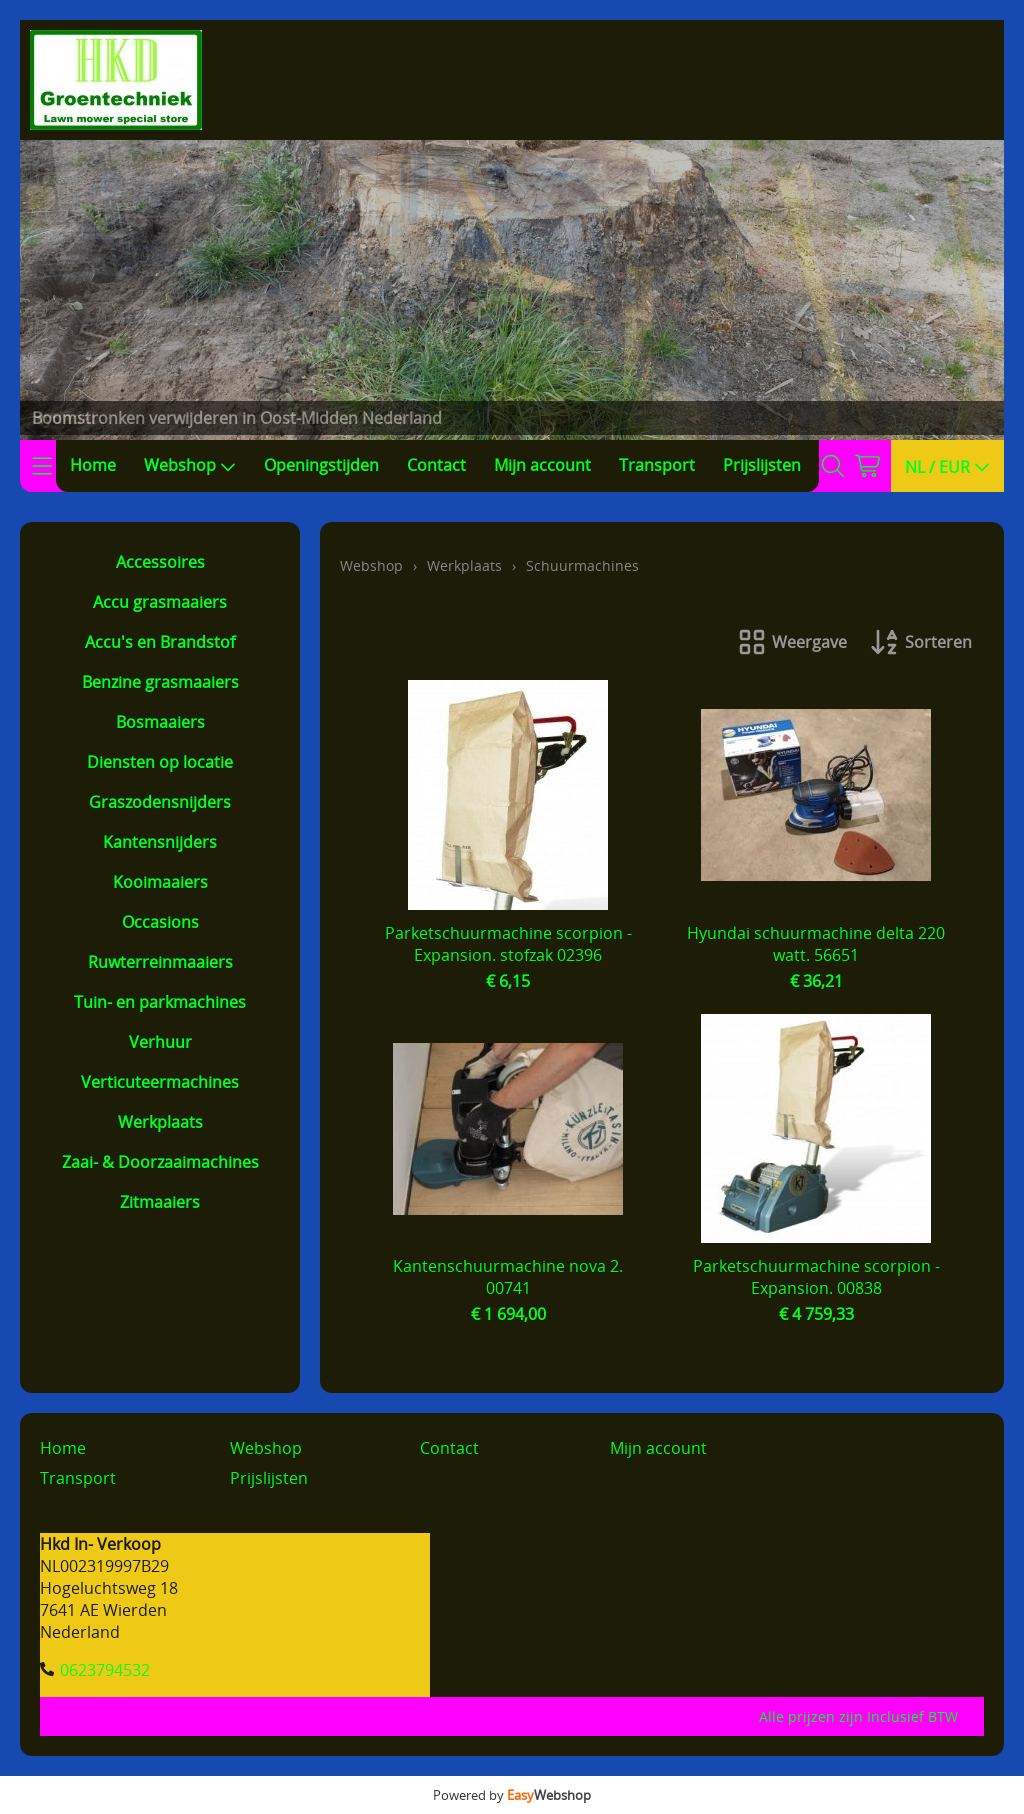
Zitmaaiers (160, 1202)
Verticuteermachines (160, 1082)
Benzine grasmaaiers (160, 682)
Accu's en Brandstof (160, 642)
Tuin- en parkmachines (160, 1002)
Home (93, 465)
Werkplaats (160, 1122)
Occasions (160, 922)
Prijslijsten (762, 465)
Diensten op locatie (160, 762)
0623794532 (105, 1670)
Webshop (190, 465)
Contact (436, 465)
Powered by (512, 1795)
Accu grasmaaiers (160, 602)
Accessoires (160, 562)
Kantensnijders (160, 842)
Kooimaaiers (160, 882)
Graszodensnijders (160, 802)
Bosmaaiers (160, 722)
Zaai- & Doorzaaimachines (160, 1162)
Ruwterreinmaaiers (160, 962)
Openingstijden (321, 465)
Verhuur (160, 1042)
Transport (657, 465)
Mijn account (542, 465)
